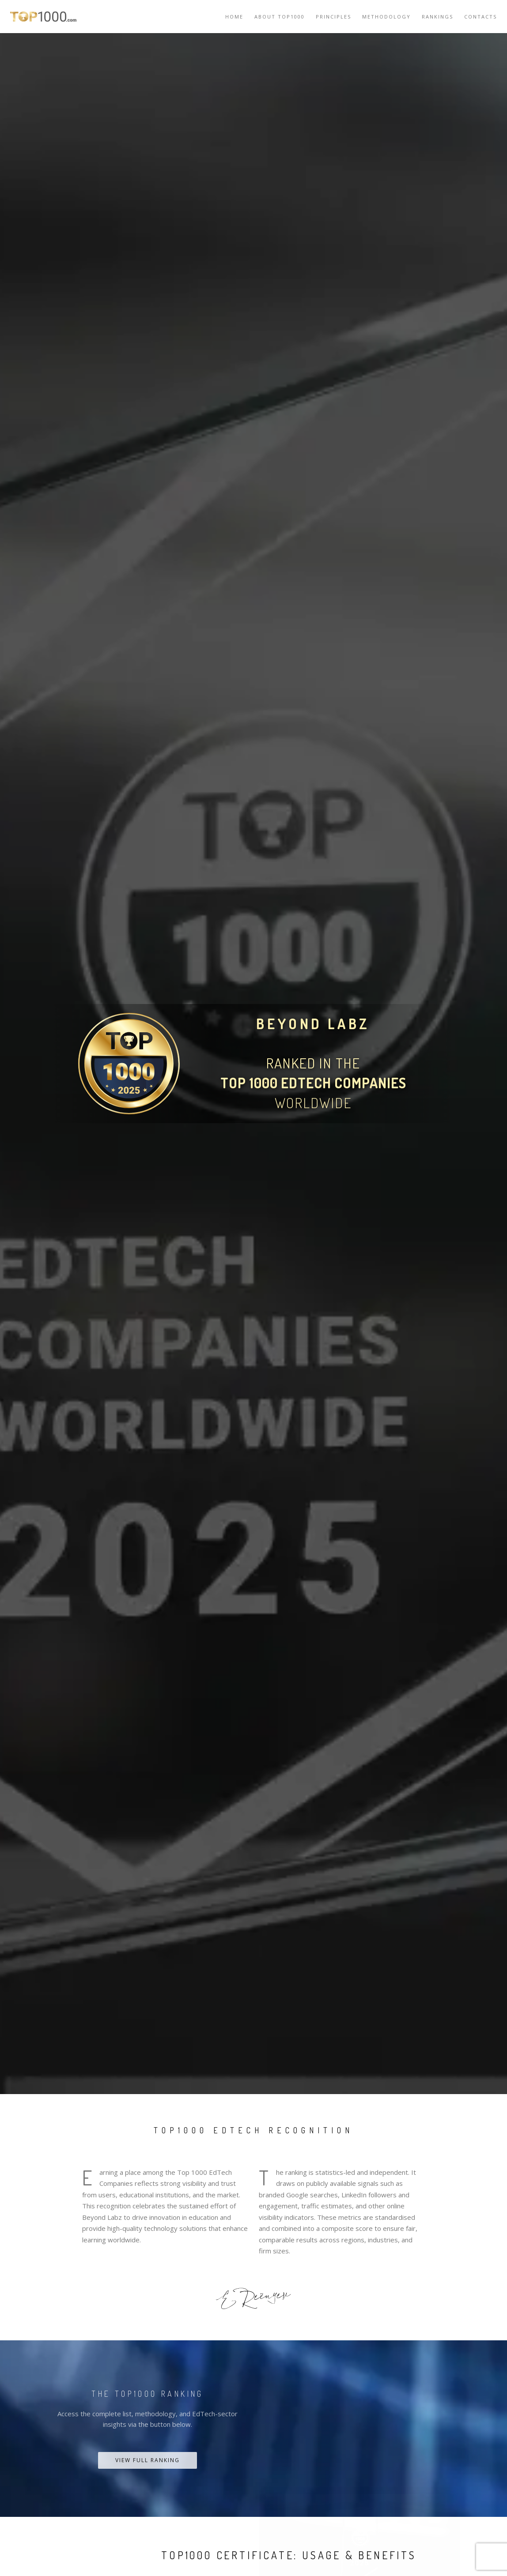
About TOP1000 (279, 16)
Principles (333, 16)
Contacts (480, 16)
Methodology (386, 16)
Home (234, 16)
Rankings (437, 16)
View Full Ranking (147, 2460)
